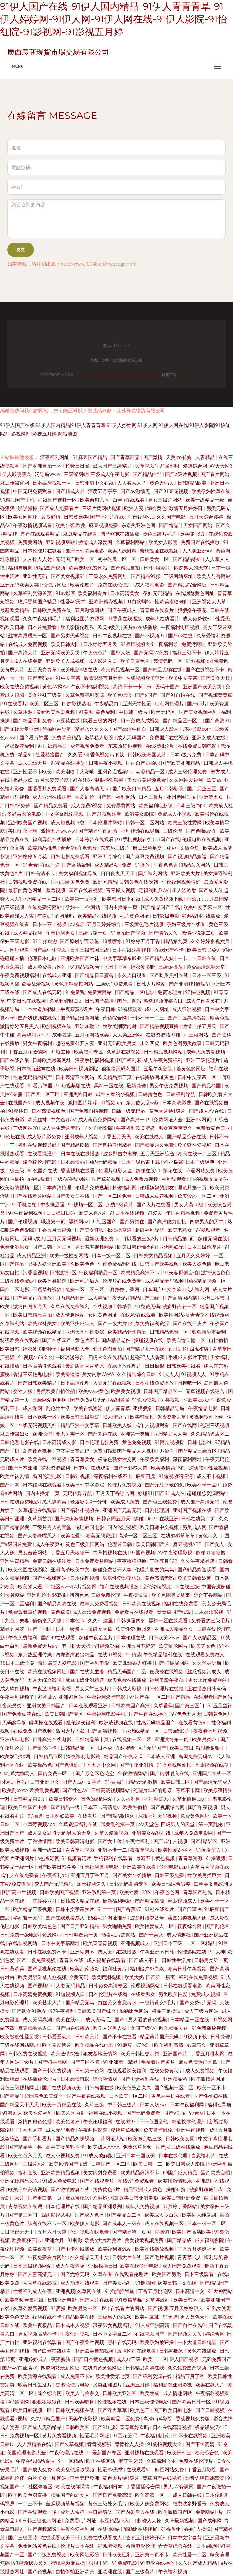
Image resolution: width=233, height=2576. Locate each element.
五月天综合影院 (45, 1680)
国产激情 (153, 457)
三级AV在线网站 (71, 1179)
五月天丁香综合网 (116, 1493)
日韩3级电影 (165, 916)
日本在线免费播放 (155, 1383)
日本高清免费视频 (33, 1994)
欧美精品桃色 (43, 848)
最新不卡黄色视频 (156, 1858)
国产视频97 (41, 1986)
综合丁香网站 (209, 1595)
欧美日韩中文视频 (160, 1527)
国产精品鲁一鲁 (25, 2147)
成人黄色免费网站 (98, 1120)
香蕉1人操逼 (197, 2529)
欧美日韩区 (186, 2300)
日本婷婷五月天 (100, 644)
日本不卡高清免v (102, 1807)
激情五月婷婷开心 (145, 2538)
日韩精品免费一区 (170, 1332)
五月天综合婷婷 (206, 517)
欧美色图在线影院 (28, 1570)
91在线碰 (82, 780)
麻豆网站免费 (170, 2470)
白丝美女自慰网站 (48, 2478)
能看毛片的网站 (119, 1935)
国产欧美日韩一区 (192, 2402)
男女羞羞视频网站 (95, 1247)
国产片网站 (129, 1001)
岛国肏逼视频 (38, 1451)
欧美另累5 (29, 1977)
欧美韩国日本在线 (122, 899)
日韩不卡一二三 (147, 1018)
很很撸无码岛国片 (121, 1069)
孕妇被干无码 (28, 1918)
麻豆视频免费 (104, 525)
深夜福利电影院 (83, 1756)
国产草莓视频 (107, 1179)
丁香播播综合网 (143, 2487)
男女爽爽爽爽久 (176, 1128)
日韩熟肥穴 (172, 2351)
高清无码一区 (168, 661)
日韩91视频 (78, 1476)
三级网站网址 (179, 576)
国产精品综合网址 (188, 585)
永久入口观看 (132, 975)
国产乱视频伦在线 (48, 1969)
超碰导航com (197, 729)
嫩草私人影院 (99, 738)
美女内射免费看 (100, 2172)
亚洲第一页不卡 (152, 2555)
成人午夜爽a (49, 1544)
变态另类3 (13, 1705)
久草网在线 (90, 2291)
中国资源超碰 (216, 1587)
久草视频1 (146, 466)
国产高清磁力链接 (167, 1221)
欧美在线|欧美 (70, 525)
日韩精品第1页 (179, 1238)
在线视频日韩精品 (113, 1306)
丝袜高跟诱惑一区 (28, 636)
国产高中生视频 (50, 950)
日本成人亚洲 (161, 1756)
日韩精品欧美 (192, 483)
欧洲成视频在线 (116, 1722)
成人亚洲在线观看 (52, 797)
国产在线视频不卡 (205, 670)
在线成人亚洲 (57, 975)
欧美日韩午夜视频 (188, 1969)
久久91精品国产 (48, 2419)
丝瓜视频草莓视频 (66, 2504)
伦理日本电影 (43, 958)
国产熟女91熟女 (30, 2011)
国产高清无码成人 (212, 1782)
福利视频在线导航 (141, 831)
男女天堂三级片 (92, 1688)
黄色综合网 (115, 1018)
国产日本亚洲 (23, 1468)
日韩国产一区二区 (111, 2164)
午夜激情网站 (133, 1773)
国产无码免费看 (143, 2113)
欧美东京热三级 (145, 2138)
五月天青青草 (43, 670)
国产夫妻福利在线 (140, 2079)
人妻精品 (205, 457)
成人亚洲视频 (187, 1009)
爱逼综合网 (195, 466)
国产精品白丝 (148, 474)
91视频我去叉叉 (31, 2563)
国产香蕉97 (129, 1909)
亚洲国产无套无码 (123, 1510)
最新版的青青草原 (85, 1366)
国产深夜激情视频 (74, 1519)
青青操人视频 (121, 890)
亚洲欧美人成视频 (66, 661)
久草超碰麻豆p (66, 1001)
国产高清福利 (77, 865)
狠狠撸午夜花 (192, 610)
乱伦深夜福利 (81, 1722)
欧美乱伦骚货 (85, 1969)
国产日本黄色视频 (94, 2359)
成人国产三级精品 (113, 466)
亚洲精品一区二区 (42, 899)
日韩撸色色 (151, 1094)
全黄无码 (79, 1977)
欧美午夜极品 (38, 2325)
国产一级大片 (113, 1323)
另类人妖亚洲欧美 (48, 1264)
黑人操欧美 (55, 1502)
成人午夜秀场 (71, 2266)
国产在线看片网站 (33, 1196)
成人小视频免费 (63, 2155)
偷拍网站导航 (57, 729)
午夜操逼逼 (53, 1204)
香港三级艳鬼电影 (33, 1374)
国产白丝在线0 (189, 2325)
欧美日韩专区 (64, 1799)
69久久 (45, 1357)
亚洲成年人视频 (82, 1137)
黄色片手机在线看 (171, 2096)
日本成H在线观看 (117, 1748)
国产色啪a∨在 (201, 831)
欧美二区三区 (44, 704)
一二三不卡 (30, 2504)
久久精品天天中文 (90, 2257)
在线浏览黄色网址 (195, 593)
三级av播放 (171, 967)
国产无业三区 (202, 788)
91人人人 (169, 1374)
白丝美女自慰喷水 (118, 2003)
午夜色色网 (168, 1892)
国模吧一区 (189, 1383)
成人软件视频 (15, 1688)
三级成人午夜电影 (110, 474)
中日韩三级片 (134, 712)
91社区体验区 (38, 2487)
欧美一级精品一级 (205, 500)
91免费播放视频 (210, 2028)
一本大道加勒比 (40, 1009)
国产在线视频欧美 (62, 2088)
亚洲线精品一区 (142, 1731)
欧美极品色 (40, 1765)
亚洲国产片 (175, 2054)
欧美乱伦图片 (174, 1646)
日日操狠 (154, 1366)
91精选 (133, 1654)
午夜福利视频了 (17, 1697)
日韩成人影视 (127, 1688)
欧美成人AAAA (104, 2147)
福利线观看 (174, 1179)
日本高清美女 (125, 593)
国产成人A (210, 890)
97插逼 (35, 1816)
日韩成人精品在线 (80, 1901)
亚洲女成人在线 (209, 738)
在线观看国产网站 (213, 1697)
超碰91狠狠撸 (211, 1553)
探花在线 (173, 1171)
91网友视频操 (169, 1442)
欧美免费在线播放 (127, 1680)
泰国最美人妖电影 (58, 1663)
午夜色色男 (166, 865)
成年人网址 (157, 1009)
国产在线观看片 (97, 2181)
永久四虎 (150, 1043)
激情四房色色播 (35, 2121)
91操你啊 (170, 466)
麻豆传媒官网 (15, 483)
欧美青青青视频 (100, 1943)
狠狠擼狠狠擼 (109, 780)
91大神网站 (12, 1595)
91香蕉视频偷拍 (175, 1765)
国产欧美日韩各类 (57, 1867)
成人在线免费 (28, 661)
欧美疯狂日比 (27, 2240)
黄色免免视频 (137, 1442)
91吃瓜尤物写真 (18, 1773)
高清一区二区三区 (138, 1536)
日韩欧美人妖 (118, 1425)
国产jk (162, 2147)
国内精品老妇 (116, 1340)
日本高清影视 (177, 1103)
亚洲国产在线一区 (211, 1773)
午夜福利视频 (173, 2571)
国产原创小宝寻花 (80, 941)
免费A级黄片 (120, 1204)
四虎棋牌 (199, 1349)
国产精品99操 (146, 576)
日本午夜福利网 (187, 2104)
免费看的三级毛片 (211, 1621)
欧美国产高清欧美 (192, 2232)
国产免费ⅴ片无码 (89, 1400)
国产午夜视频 (203, 1807)
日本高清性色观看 (43, 1366)
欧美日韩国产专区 (65, 1714)
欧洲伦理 (42, 1434)
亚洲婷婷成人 (34, 2359)
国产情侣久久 (164, 933)
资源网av (52, 1935)
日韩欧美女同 (180, 2138)
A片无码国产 (153, 1748)
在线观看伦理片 (132, 2274)
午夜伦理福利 (98, 2121)
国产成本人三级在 (123, 2223)
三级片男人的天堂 (52, 1527)
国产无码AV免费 (152, 653)
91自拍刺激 (44, 941)
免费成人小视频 (175, 814)
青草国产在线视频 (163, 2478)
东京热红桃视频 (125, 746)
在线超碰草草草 (178, 1536)
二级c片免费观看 (115, 984)
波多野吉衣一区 (180, 1306)
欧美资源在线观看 (38, 2376)
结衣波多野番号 (190, 2504)
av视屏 (77, 924)
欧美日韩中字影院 (85, 1485)
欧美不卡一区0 (203, 1485)
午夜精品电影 (203, 1408)
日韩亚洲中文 (45, 1782)
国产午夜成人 (122, 610)
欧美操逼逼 (68, 1374)
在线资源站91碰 (164, 1035)
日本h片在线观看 (92, 1468)
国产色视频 (40, 2571)
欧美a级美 (109, 627)
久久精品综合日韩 (137, 1374)
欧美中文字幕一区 (203, 907)
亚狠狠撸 (143, 1408)
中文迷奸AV (63, 1120)
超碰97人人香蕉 (148, 1357)
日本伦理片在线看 (43, 551)
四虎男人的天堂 (191, 568)
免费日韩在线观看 (52, 1561)
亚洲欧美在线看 (139, 1867)
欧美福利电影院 (156, 805)
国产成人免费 (38, 2470)
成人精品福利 (28, 933)
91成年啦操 (60, 1035)
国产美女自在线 (73, 1196)
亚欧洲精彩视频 (106, 602)
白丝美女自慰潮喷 (213, 1884)
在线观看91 (140, 2470)
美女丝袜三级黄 (45, 695)
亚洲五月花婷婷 (139, 1646)
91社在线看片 (159, 1909)
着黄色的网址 (191, 1069)
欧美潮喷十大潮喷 (76, 771)
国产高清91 (217, 721)
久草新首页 (40, 1519)
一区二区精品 (201, 1943)
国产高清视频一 (105, 1731)
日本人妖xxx (153, 2104)
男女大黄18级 (189, 1204)
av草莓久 (197, 2045)
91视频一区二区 (86, 1204)
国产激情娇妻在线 (71, 2189)
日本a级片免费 (186, 754)
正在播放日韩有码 (207, 1688)
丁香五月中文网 (99, 1765)
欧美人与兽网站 (214, 576)
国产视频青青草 (215, 695)
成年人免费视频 (142, 2206)
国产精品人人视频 (137, 1451)
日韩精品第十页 (92, 1739)
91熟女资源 (219, 2308)
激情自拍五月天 (200, 1026)
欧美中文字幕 (183, 678)
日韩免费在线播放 (28, 2054)
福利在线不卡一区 (48, 2223)
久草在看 (102, 2274)
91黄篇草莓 (130, 2300)
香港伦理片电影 (73, 2385)
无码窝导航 (14, 1722)
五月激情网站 (90, 610)
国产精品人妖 (160, 958)
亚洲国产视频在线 (193, 1510)
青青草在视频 (80, 1850)
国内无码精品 (103, 1162)
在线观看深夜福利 (127, 2071)
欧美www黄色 (93, 1391)
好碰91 (145, 1493)
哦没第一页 (53, 1221)
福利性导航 (219, 2104)
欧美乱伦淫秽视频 (76, 2470)
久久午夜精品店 (198, 1561)
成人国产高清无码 (201, 1502)
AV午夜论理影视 (175, 1553)
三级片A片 (34, 2164)
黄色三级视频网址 (20, 2088)
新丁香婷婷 (131, 2461)
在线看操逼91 (43, 1154)
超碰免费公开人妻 (76, 1043)
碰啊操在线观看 (46, 1722)
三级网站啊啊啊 (50, 1400)
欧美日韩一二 (148, 2164)
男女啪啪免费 (118, 1926)
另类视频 (170, 1400)
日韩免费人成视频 (141, 721)
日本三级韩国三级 (90, 950)
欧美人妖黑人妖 (110, 2028)
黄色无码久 (162, 483)
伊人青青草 (118, 1408)
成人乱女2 (39, 1833)
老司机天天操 (77, 1646)
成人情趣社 (179, 1935)
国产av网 (10, 1485)
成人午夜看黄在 (203, 1001)
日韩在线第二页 (198, 1519)
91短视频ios (199, 661)
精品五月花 (12, 1629)
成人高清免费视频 (92, 1612)
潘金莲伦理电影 (40, 1162)
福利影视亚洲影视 (173, 2385)
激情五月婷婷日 (186, 508)
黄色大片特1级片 (168, 1111)
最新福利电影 (118, 1901)
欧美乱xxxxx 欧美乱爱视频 (31, 1790)
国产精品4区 (205, 1841)
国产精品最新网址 (80, 1018)
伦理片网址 (55, 585)
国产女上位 (110, 1841)
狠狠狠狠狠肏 (47, 2402)
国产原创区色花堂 (95, 1773)
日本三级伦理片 (204, 1247)
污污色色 (79, 1595)
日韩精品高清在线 (145, 2368)
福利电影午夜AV (168, 1680)
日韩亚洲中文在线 (95, 483)
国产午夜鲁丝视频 (85, 2342)
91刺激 (75, 2240)
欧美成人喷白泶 (162, 2215)
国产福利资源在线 (153, 2376)
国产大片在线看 (154, 1204)
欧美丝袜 (38, 1120)
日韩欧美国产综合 (97, 2011)
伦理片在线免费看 (123, 1281)
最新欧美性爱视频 (56, 712)
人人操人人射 (38, 559)
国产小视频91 (150, 636)
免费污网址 (193, 644)
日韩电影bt (199, 1442)
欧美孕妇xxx (30, 1035)
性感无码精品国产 (33, 1077)
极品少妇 (22, 780)
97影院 (168, 1451)
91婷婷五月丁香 (143, 941)
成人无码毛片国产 (106, 2020)
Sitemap (185, 375)
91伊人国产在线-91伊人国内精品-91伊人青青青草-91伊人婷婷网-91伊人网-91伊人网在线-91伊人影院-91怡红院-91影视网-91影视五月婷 (113, 19)
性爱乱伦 (84, 797)
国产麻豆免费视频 (145, 856)
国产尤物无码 (75, 2274)
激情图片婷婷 (83, 1103)
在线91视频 (111, 1654)
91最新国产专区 (105, 2453)
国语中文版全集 (183, 848)
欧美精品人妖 (174, 2028)
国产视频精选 (43, 2529)
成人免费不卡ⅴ (76, 2376)
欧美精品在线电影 (95, 2045)
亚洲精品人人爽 (170, 1434)
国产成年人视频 (170, 1841)
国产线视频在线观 (38, 1018)
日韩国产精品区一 (164, 1391)
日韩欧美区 (78, 2427)
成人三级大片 (33, 763)
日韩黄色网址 (217, 1714)
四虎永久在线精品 (108, 1357)
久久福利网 (129, 1799)
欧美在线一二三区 (198, 1154)
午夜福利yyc (141, 517)
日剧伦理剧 (157, 1510)
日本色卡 (75, 1621)
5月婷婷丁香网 (123, 1289)
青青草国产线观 (174, 1612)
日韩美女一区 (155, 559)
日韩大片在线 (127, 2257)
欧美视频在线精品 (43, 1332)
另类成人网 (194, 1527)
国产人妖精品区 (200, 1638)
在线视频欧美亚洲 (146, 678)
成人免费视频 (200, 2071)
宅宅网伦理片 (170, 704)
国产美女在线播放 (133, 1875)
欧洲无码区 (164, 712)
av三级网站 (196, 1035)
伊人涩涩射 (184, 890)
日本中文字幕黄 (185, 2538)
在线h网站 (109, 2529)
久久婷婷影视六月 (211, 941)
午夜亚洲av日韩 (157, 1952)
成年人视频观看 (152, 1425)
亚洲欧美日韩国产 (47, 1705)
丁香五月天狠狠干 (71, 1553)
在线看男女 (143, 1994)
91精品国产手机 (18, 500)
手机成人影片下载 (188, 1357)
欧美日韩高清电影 (76, 1841)
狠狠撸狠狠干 (211, 1748)
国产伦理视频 (23, 1221)
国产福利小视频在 (80, 1510)
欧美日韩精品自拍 (33, 1315)
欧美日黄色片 (135, 661)
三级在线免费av (17, 1281)
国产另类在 (132, 1221)
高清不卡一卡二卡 (133, 687)
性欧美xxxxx (196, 1400)
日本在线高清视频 (173, 2427)
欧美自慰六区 (95, 500)
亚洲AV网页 (198, 1120)
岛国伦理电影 (47, 1476)
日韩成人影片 (165, 729)
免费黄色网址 (195, 1816)
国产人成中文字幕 (82, 1782)
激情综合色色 (216, 1272)
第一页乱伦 (211, 1824)
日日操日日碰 (61, 1213)
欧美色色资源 (15, 2317)
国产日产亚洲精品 (80, 1926)
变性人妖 (23, 1391)
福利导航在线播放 (52, 839)
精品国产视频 (51, 568)
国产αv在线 (181, 636)
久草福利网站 (131, 542)
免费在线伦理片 (115, 585)
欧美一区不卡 (212, 2088)
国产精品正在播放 (33, 1298)
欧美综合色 (207, 2453)
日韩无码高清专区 (129, 1884)
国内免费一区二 (55, 1773)
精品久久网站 (196, 865)
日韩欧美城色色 (40, 1926)
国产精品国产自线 (161, 907)
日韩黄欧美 (76, 517)
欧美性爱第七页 (113, 2376)
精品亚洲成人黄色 (143, 2189)
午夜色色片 (96, 653)
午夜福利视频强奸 (182, 882)
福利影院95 (157, 1799)
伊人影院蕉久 (17, 474)
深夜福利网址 (55, 457)
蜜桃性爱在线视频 (160, 551)
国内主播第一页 (121, 907)
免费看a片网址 (81, 2521)
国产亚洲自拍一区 (43, 466)
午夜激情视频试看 (33, 525)
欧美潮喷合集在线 (25, 2300)
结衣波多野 (143, 967)
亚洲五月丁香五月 (90, 1875)
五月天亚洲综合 (158, 1154)
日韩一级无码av (129, 1111)
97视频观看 (208, 1230)
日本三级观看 (199, 2274)
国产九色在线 (103, 1434)
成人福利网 (198, 1289)
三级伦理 (173, 831)
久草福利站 (12, 1323)
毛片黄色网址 (135, 916)
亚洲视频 (65, 2291)
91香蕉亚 (171, 2529)
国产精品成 (180, 2240)
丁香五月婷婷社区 (197, 2249)
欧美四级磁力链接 (133, 1663)
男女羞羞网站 (33, 1553)
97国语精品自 (52, 746)
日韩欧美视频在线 (76, 2410)
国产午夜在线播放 (149, 1714)
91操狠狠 (216, 1858)
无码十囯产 (168, 687)
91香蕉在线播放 (125, 619)
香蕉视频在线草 (212, 1765)
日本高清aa (73, 1162)
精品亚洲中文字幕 (80, 1425)
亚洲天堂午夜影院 (85, 1332)
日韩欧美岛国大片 (147, 754)
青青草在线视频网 (210, 1315)
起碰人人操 (150, 2521)
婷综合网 (215, 2334)
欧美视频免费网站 (89, 568)
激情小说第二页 (199, 933)
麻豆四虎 (146, 1476)
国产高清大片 (23, 653)
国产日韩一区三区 (52, 1247)
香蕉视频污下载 (107, 754)
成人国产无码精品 (54, 1884)
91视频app (111, 1103)
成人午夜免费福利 (164, 1060)
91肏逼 (170, 2317)
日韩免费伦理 (106, 1595)
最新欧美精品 (15, 610)
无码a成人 (34, 1238)
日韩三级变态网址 (42, 2521)
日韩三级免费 (170, 1875)
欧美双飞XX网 (15, 1756)
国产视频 (157, 2308)
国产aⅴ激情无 (135, 491)
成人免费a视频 (87, 805)
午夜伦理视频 (75, 2334)
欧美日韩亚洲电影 (139, 2198)
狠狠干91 (99, 2563)
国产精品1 (170, 525)
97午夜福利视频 (26, 1213)
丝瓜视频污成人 (204, 1671)
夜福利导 (168, 644)
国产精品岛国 (207, 1086)
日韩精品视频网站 (164, 1052)
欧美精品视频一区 (121, 670)
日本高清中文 (190, 2291)
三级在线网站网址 (20, 2045)
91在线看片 (14, 704)
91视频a (26, 1357)
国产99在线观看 (59, 1638)
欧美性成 (150, 2393)
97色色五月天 (186, 1714)
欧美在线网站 (101, 2461)
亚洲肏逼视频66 (115, 771)
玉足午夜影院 (159, 1069)
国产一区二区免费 (113, 1196)
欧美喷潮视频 (107, 1977)
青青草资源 (191, 1858)
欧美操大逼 (30, 1587)
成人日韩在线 (188, 2495)
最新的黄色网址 (25, 890)
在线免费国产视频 (33, 1731)
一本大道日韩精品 (197, 2342)
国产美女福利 (118, 2283)
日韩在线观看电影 (183, 1986)
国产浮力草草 (113, 2410)
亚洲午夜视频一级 (196, 2130)
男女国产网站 (198, 525)
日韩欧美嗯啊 (80, 2402)
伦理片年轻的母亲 (153, 1790)
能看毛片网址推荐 (108, 1918)
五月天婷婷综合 (104, 924)
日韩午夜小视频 (106, 763)
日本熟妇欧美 (60, 1816)
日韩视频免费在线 (28, 882)
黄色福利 (106, 712)
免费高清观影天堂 (206, 967)
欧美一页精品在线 (62, 2104)
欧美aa (214, 780)
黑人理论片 (115, 1417)
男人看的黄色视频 (148, 2020)
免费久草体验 (138, 2147)
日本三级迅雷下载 (141, 1162)
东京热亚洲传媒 (35, 1654)
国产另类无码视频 (71, 636)
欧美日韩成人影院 (186, 2164)
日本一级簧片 (71, 1629)
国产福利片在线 (107, 517)
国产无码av (40, 678)
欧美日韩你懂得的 (137, 1247)
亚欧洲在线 (110, 2571)
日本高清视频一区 (52, 483)
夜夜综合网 (190, 1926)
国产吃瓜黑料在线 (170, 975)
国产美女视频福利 (199, 712)
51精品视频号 (85, 967)
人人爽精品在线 (34, 2444)
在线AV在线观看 (138, 1315)
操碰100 (143, 1519)
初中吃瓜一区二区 (118, 559)
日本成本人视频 (73, 2325)
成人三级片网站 (202, 2011)
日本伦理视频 (85, 1578)
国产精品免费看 (51, 805)
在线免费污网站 (45, 907)
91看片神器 (41, 1086)
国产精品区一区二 (183, 721)
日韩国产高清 (100, 1001)
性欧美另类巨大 (205, 1875)
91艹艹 (106, 1909)
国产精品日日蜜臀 (95, 975)
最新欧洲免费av (102, 1238)
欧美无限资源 (101, 1536)
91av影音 (66, 593)
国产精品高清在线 (57, 1604)
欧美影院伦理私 (78, 627)
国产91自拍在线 (178, 695)
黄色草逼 (60, 1612)
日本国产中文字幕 (163, 1289)
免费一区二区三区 (85, 1289)
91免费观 (75, 992)
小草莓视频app (39, 1824)
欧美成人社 (221, 805)
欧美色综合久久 (134, 2088)
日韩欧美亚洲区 (120, 2393)
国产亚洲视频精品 (189, 984)
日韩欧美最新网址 (52, 1060)
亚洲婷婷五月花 (30, 856)
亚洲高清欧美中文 (71, 1570)
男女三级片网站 (165, 500)
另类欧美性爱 (173, 1994)
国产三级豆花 (23, 2538)
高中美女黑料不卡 (66, 2147)
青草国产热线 (198, 1892)
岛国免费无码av (196, 1756)
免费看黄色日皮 (213, 1128)
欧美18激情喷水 (175, 2181)
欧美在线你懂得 (73, 2487)
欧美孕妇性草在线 (211, 491)
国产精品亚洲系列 (103, 2206)
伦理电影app (173, 1867)
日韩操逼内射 (131, 1621)
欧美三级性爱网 (185, 822)
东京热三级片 (115, 848)
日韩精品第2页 (29, 1799)
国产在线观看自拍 (38, 2512)
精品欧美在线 (80, 2317)
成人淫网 (33, 1408)
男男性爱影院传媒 (123, 1578)
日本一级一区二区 (112, 1255)
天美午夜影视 (83, 2419)
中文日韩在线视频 (27, 1001)
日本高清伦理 (57, 1188)
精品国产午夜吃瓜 (124, 1756)
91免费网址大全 (166, 1120)
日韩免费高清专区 (109, 1986)
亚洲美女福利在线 (152, 1833)
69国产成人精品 (181, 2172)
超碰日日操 (78, 466)
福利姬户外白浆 (147, 1969)
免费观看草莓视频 (28, 1612)
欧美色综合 (120, 695)
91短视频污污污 (176, 1476)
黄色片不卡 (87, 1340)
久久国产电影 (172, 517)
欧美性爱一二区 (190, 2555)
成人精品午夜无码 (108, 1298)
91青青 (30, 865)
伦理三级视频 (215, 1425)
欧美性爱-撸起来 (134, 1629)
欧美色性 (220, 1018)
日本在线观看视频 (132, 950)
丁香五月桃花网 (208, 2054)
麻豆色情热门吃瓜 (198, 2062)
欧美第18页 (193, 534)
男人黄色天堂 (195, 2317)
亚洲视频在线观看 (145, 2453)
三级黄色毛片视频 (144, 924)
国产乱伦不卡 (43, 1748)
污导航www (48, 474)
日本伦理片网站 (105, 822)
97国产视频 (142, 1553)
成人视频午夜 (50, 1103)
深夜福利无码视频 (158, 1816)
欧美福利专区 (89, 1052)
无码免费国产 (216, 2359)
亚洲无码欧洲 (85, 2478)
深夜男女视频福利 (113, 2325)
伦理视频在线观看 (90, 2232)
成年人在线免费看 (20, 1875)
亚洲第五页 (212, 797)
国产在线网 (185, 1425)
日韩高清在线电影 (52, 1739)
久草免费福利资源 (85, 695)
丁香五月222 (164, 1561)
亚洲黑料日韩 (78, 1094)
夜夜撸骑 (61, 2359)
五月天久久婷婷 (193, 1255)
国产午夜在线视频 (87, 2096)
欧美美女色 (204, 1646)
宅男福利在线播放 (201, 916)
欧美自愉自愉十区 (187, 1340)
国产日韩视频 (210, 2410)
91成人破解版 (98, 2155)
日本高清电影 (75, 2079)
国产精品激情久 (118, 1816)
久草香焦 (163, 1705)
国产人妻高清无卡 (90, 788)
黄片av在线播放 (140, 627)
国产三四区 (40, 1629)
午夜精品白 (107, 704)
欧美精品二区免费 (121, 2419)
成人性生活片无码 (61, 1128)
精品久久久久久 (92, 729)
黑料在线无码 (122, 2342)
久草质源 (23, 712)
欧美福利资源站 (115, 2249)
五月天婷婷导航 (52, 780)
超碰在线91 (148, 1171)
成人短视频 (54, 1977)
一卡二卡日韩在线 (197, 958)
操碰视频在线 (149, 1340)
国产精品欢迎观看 (197, 1570)
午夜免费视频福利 (20, 975)
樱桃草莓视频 (126, 2130)
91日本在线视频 (127, 1213)
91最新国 (145, 2283)
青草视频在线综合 (206, 1391)
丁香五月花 (30, 2130)
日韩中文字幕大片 (76, 1909)
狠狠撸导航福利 (209, 1332)
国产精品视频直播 (160, 1026)
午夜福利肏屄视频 (180, 627)
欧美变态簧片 (57, 2045)
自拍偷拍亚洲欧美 (76, 2571)
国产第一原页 (161, 1977)
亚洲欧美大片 (186, 873)
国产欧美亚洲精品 (181, 763)
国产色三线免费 (160, 1502)
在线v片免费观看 (136, 2181)
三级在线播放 (186, 2147)
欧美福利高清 (169, 2045)
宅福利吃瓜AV (154, 890)
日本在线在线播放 (81, 1154)
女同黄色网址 (103, 1315)
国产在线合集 (15, 1060)
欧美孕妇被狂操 (157, 2342)
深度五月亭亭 (103, 491)
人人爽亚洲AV (198, 551)
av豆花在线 (68, 721)
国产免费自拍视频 (89, 1111)
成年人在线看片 (163, 619)
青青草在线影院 (40, 2283)
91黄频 (85, 712)
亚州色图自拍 (182, 797)
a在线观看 (39, 1179)
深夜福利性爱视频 (209, 1468)
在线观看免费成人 (206, 1654)
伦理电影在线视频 (202, 839)
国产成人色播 (90, 2215)
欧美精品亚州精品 (127, 1332)
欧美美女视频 (126, 1391)
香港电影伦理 (141, 2546)
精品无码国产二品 (127, 1671)
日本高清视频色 (49, 1111)
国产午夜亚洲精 (136, 1765)
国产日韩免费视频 (52, 2071)
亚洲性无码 (35, 576)
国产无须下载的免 (165, 1485)
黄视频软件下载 (207, 1417)
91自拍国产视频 (129, 933)
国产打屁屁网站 (172, 1663)
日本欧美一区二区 (129, 2096)
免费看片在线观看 (134, 1612)
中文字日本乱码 (73, 1451)
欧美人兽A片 (93, 1213)
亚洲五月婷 (138, 2385)
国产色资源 (67, 1765)
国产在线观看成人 (66, 1918)
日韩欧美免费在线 (52, 610)
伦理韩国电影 (90, 1527)
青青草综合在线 (176, 2546)
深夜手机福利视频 (95, 1060)
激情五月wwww (58, 831)
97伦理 (144, 2045)
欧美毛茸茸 (147, 2317)
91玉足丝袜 (220, 1705)
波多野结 (51, 517)
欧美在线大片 (210, 2385)
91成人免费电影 (60, 2181)
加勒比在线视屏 (140, 2529)
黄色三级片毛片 (160, 534)
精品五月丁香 (190, 2376)
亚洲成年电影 (15, 1739)
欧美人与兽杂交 (82, 2393)
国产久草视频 (70, 2444)
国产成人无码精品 (43, 2427)
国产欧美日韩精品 (132, 788)
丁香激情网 (40, 1841)
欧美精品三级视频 (33, 1909)
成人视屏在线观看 (107, 1960)
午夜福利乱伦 (155, 2436)
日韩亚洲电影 (62, 2300)
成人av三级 (128, 2359)
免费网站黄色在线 (38, 2546)
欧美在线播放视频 (155, 2249)
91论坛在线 (12, 1137)
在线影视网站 (23, 1943)
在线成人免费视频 (28, 644)
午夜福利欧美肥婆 (136, 1128)
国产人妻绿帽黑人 (38, 1536)
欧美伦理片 (83, 585)
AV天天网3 (220, 466)
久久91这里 (101, 1621)
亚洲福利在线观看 (43, 2342)
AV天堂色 (148, 1824)
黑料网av (79, 1221)
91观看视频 (111, 2546)
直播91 (162, 2232)
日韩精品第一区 (78, 1748)
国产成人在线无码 (43, 992)
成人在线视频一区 (165, 2223)
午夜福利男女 (61, 933)
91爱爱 (155, 1213)
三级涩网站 (76, 474)
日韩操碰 (221, 2037)
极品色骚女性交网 (118, 1459)
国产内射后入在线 (170, 1773)
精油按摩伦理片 (189, 2121)
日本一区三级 (207, 975)
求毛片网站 (15, 1782)
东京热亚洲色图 (139, 525)
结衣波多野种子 (40, 1349)
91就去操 (61, 1052)
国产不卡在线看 (120, 2037)
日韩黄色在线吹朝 (139, 882)
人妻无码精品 (71, 1986)
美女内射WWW (98, 1374)
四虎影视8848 (56, 2215)
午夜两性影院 (93, 2130)
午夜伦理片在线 (67, 2453)
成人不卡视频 (212, 1476)
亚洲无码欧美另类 (20, 585)
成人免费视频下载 (164, 899)
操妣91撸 (176, 2189)
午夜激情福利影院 (52, 1688)
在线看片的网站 (127, 2308)
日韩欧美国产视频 (60, 1892)
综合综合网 (50, 2393)
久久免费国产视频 (187, 2368)
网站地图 (67, 434)
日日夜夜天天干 (118, 873)
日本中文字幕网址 (61, 1943)
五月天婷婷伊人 (186, 2308)
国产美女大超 (216, 678)
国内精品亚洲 (71, 1298)
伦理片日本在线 (78, 2546)
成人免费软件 (198, 619)
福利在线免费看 (181, 1604)
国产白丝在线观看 (52, 2351)
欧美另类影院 (52, 1281)
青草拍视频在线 (110, 1553)
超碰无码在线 (213, 1238)
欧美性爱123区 (136, 1892)
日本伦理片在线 (63, 2206)
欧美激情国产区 (175, 2512)
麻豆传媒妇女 (15, 1434)
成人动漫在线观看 (80, 2283)
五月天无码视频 (64, 1238)
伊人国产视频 (184, 2359)
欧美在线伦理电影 (140, 2266)
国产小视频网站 (50, 1578)
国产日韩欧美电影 (85, 551)
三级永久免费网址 (109, 576)
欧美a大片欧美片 (103, 2240)
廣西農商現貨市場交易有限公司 (131, 375)
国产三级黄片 (140, 2571)
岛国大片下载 (71, 1731)
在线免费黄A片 (166, 2071)
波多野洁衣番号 (147, 1918)
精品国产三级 (145, 1298)
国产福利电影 (95, 1663)
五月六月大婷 (52, 2232)
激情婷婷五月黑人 (20, 1026)
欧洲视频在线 (57, 1026)
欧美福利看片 (93, 593)
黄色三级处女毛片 (108, 2504)
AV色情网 (19, 2402)
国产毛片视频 (160, 2257)
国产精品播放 (150, 1901)
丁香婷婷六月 (43, 1901)
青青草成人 (189, 2257)
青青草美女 (83, 1459)
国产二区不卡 (85, 2062)
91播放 (143, 865)
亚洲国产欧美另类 (203, 687)
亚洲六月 (55, 2240)
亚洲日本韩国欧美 (136, 2155)
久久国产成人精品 (198, 2563)
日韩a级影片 (157, 568)
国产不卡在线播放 (76, 2249)
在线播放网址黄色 (155, 1077)
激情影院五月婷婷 (104, 678)
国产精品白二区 (124, 2215)
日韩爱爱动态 (57, 2037)
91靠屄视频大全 (138, 644)
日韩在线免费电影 (20, 1502)
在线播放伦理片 (125, 1366)
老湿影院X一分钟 (89, 1502)
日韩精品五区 (49, 1756)
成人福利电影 (150, 585)
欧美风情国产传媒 (69, 2164)
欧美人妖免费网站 (150, 2504)
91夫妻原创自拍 (181, 1272)
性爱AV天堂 (73, 602)
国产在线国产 (57, 1340)
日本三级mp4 (191, 805)
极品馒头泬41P (212, 2427)
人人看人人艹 (132, 483)
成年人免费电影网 (194, 1833)
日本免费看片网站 (95, 1561)
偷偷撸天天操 (47, 1621)
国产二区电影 (15, 1289)
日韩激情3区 (62, 1272)
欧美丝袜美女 (43, 1323)
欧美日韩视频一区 (33, 2410)
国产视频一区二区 (174, 2088)
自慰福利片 (204, 2155)
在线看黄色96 (193, 1722)
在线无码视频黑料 (38, 1425)
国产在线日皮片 (190, 1323)
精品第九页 (176, 941)
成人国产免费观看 (182, 2266)
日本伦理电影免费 (100, 1442)
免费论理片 (170, 992)
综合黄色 (157, 508)
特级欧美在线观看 (20, 1340)
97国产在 (139, 1697)
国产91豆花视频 (171, 491)
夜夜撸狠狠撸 (132, 1561)
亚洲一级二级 (47, 1850)
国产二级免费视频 (37, 1960)
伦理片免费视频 (92, 1188)
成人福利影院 (210, 2240)
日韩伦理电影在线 (20, 1442)
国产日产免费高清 (113, 2495)
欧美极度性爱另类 (20, 2037)
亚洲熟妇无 (172, 1247)
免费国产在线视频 (170, 738)
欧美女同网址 (23, 517)
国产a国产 (146, 695)
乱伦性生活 (58, 1408)
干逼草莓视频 (47, 1289)
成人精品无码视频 (165, 1281)
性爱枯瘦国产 (50, 754)
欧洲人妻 (134, 508)
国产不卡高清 (200, 2444)
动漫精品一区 (151, 771)
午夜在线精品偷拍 (36, 2461)
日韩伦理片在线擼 (165, 1688)
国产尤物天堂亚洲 (20, 729)
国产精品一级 (66, 1807)
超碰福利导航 (150, 1230)
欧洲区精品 (105, 882)
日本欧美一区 (43, 1417)
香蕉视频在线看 (78, 1171)
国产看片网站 (215, 474)
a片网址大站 (112, 2138)
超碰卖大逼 (100, 1629)
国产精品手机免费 (33, 721)
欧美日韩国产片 (153, 1544)
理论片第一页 (192, 1188)
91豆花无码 (125, 2436)
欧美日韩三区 (176, 1782)
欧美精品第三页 (115, 1077)
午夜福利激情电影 (107, 1697)
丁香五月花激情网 (28, 1052)
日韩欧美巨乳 (118, 2555)
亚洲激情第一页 (172, 1739)
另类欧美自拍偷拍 (56, 1391)
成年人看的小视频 (116, 1094)
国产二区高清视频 (188, 1018)
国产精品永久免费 (155, 1145)
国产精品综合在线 (187, 1137)
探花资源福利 (56, 1468)
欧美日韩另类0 (203, 950)
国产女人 (215, 1544)
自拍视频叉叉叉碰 (209, 1179)
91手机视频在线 (135, 839)
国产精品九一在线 (145, 1349)
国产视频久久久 (185, 2334)
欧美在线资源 (88, 1408)
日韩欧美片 (87, 2037)
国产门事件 (189, 1909)
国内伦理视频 (122, 1527)
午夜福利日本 (108, 2487)
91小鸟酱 (173, 1162)
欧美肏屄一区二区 (197, 1196)
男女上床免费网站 (208, 1680)
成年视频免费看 (88, 746)
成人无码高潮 (38, 2020)
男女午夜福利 (38, 1043)
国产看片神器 (34, 738)
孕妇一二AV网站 (83, 907)
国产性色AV (75, 1790)
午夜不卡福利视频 (91, 687)
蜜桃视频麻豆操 (68, 2563)
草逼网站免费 (201, 1171)
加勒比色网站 (134, 2011)
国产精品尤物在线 (163, 670)
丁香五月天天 (117, 1137)
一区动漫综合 (70, 1357)
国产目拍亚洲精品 (113, 1145)
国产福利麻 (129, 1060)
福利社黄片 (115, 1969)
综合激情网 (105, 2079)
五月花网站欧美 (92, 1035)
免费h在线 (104, 1451)
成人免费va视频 (141, 1179)
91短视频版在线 (74, 1086)
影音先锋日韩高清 (205, 2478)
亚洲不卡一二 (113, 1850)
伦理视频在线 (112, 2402)
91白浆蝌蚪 (140, 602)
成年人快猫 (73, 2512)
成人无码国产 (132, 738)
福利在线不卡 (47, 2317)
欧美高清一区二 (152, 2495)
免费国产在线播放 (201, 542)
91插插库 (115, 1782)
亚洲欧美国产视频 (28, 822)
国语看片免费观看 (48, 788)
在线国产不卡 (169, 950)
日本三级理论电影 (150, 2402)
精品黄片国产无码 (160, 2037)
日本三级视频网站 (33, 2266)
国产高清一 (133, 1120)
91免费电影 (125, 2563)
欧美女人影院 (163, 542)
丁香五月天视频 (55, 1230)
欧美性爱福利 (38, 2113)
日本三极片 (151, 797)
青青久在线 (72, 1960)
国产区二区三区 (43, 1094)
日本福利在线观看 (43, 1485)
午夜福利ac (55, 1875)
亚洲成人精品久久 (174, 1629)
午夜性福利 (138, 1841)
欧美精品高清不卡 (141, 1272)
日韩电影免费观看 (71, 856)
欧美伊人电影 (85, 2223)
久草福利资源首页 (33, 593)
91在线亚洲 (166, 1519)
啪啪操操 (27, 508)
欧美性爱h (72, 1536)
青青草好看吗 (135, 2427)
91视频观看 (129, 1009)
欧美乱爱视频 (37, 984)
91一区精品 (71, 2461)
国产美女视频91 (68, 576)
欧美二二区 (155, 2359)
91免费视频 (145, 1400)
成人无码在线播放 (118, 1952)
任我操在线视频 (167, 1671)
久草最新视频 (180, 2521)
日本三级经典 (200, 1162)
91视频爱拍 (106, 1646)
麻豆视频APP (188, 1544)
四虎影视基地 (77, 704)
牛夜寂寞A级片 (77, 1009)
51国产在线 (167, 839)
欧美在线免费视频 (20, 687)
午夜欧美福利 (155, 1459)
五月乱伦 (177, 1349)
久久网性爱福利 (186, 780)
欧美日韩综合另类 (171, 1884)
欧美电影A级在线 (79, 670)
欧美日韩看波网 (195, 1578)
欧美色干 (140, 2410)
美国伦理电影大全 (27, 2453)
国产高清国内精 (180, 1298)
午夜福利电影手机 (107, 1714)
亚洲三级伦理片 (203, 1060)
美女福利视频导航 (79, 873)
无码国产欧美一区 (76, 559)
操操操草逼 (120, 1230)
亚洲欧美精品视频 (61, 2172)
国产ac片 (197, 704)
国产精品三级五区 (198, 1451)
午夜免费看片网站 (48, 2257)
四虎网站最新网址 (61, 2368)
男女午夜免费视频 (169, 1086)
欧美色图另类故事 (183, 1043)
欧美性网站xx (173, 1315)
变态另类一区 (71, 1434)
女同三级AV (143, 2028)
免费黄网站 (30, 542)
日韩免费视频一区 (20, 2436)
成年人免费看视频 (206, 1052)
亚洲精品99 (176, 2079)
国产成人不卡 (144, 1960)
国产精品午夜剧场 (98, 831)
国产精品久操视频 (76, 2138)
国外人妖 (121, 653)
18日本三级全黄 (18, 1663)
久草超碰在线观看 (38, 1510)
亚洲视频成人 (135, 1943)
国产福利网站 (153, 873)
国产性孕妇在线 (211, 2096)
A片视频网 (86, 1587)
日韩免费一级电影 (20, 1935)
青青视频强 (100, 2444)
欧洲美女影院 (140, 814)
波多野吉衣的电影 (22, 814)
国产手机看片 (38, 2138)
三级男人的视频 (115, 2317)
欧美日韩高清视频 (28, 2189)
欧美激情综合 (66, 2054)
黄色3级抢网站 (97, 1799)
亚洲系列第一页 (99, 1892)
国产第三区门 (190, 1705)
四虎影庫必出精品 (76, 1654)
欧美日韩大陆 (66, 644)
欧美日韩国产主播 (28, 1807)
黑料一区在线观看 (169, 1621)
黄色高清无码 (160, 1578)
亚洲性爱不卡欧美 (33, 771)
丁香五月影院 (202, 2470)
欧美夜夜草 (40, 2249)
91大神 (217, 1952)
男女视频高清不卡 (38, 2334)
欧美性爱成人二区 (155, 1926)
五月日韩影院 (169, 788)
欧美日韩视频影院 (79, 1069)
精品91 (25, 754)
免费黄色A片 (107, 2189)
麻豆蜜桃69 (77, 2198)
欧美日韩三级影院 (80, 1417)
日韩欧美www (164, 1638)
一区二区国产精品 (171, 1697)
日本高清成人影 (59, 1442)
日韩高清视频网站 (111, 1790)
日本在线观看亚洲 (89, 1705)
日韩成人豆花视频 (155, 1196)
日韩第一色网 (90, 2071)
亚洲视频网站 (61, 542)
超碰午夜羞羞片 (96, 1638)
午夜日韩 (105, 1009)
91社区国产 (105, 1221)
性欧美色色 (83, 1264)
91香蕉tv (46, 1697)
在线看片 (88, 1816)
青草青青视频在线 (210, 1867)
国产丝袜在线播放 (120, 534)
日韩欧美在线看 (184, 1366)
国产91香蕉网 (52, 2062)
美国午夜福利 (23, 831)
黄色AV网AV (55, 687)
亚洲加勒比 (87, 1026)
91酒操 (58, 2308)
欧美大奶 (134, 1977)
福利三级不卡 (187, 653)
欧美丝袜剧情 (15, 1476)
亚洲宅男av (83, 1952)
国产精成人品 (71, 491)
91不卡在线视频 (191, 2436)
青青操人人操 (130, 2444)
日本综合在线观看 (95, 839)
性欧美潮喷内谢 (120, 1026)
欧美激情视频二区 (20, 1188)
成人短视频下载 (68, 822)
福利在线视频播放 (120, 1587)
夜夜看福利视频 (210, 1731)
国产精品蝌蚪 (188, 559)
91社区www (59, 1587)
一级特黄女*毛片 (158, 2003)
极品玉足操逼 (167, 2011)
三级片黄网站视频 (102, 508)
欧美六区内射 (71, 2113)
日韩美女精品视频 (154, 1255)
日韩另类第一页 (211, 1960)
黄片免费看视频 (59, 2436)
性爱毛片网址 (95, 2436)
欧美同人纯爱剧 (199, 2215)
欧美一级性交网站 (69, 1255)
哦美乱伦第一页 (118, 1824)
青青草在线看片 (157, 610)
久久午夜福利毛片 (43, 619)
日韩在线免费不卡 (48, 1952)
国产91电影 (105, 2427)
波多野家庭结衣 (207, 2189)
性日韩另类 (100, 2512)
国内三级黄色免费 (71, 882)
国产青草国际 (125, 457)
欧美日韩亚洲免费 (181, 2198)
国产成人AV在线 (207, 1111)
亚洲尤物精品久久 (20, 2181)
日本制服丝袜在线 (37, 1069)
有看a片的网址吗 (56, 916)
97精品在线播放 (68, 763)
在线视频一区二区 (132, 1739)
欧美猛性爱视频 (195, 1145)
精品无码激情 (143, 1782)
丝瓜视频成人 (183, 1901)
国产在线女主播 (87, 1671)
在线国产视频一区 (58, 500)
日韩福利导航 (181, 1094)
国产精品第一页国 (132, 2232)
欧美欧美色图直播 (28, 2495)
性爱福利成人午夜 (33, 2291)
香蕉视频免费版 (193, 2419)
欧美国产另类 (167, 2274)
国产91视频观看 (105, 814)
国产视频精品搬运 (188, 856)
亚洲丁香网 (116, 967)
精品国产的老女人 (71, 2495)
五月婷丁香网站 (180, 2206)
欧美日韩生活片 (35, 2385)
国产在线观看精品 (41, 534)
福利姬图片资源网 (85, 619)
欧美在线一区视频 (48, 1459)
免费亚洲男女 (15, 1247)
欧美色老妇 (68, 2121)
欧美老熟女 (180, 1230)
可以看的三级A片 (141, 1238)
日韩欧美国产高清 (131, 1705)
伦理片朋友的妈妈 (155, 1570)
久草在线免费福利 (71, 1306)
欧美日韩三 (180, 2453)
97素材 (196, 2113)
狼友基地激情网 (100, 2054)
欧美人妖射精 (122, 551)
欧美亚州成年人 (78, 1323)
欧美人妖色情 (197, 1264)
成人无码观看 (61, 2130)
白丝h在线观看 (129, 500)
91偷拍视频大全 (165, 2444)
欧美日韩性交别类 (140, 2054)
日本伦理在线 (131, 1638)
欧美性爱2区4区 (176, 1850)
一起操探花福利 (17, 746)
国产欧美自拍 (216, 2172)
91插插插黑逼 (120, 2291)
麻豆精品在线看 (80, 534)
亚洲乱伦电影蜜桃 (47, 1595)
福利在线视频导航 (38, 1145)
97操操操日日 (103, 2266)
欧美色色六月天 (25, 2155)
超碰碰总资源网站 (207, 1493)
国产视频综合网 (168, 1807)
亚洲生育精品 (15, 1561)
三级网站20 (26, 1128)
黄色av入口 (210, 1536)
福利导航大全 (75, 1349)
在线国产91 (20, 1103)
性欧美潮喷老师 (172, 602)
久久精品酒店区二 (211, 1434)
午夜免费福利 (23, 1638)
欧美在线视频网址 (48, 1671)
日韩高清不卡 (41, 873)
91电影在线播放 (158, 2563)
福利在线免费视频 (199, 1977)
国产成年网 (210, 2521)
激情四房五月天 (30, 1306)
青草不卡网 (188, 1790)
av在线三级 (187, 1587)
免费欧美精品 (67, 738)
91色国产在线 (43, 1171)
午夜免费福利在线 (118, 1264)
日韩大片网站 (152, 984)
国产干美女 (151, 1935)
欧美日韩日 (181, 1748)
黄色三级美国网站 (86, 1544)
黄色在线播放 (202, 2351)
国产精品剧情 (75, 1145)
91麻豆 (125, 2045)
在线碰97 (126, 2121)
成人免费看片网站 (48, 967)
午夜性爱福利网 (78, 2529)
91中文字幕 (69, 678)
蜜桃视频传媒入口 (164, 1001)
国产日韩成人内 (131, 1468)
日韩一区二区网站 (145, 822)
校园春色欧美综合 (44, 2096)
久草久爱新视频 (112, 1833)
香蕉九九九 (199, 899)
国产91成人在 (170, 1493)
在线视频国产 (150, 2334)
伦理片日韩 (120, 1544)
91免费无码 (147, 1306)
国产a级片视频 (181, 474)
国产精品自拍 (126, 568)
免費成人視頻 (206, 1994)
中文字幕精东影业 (123, 958)
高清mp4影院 (158, 2419)
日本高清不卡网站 (76, 1077)
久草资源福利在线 (79, 1824)
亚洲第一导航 (135, 1434)
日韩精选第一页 (81, 1935)
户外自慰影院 (99, 1128)
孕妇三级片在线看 (187, 924)
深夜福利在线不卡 (113, 1476)
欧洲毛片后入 (85, 1281)
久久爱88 (78, 754)
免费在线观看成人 (103, 2538)
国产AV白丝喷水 (20, 2368)
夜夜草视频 (143, 1850)
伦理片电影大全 (115, 1171)
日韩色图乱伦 (154, 2121)
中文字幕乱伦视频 (65, 814)
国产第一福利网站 (116, 797)
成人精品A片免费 (113, 865)
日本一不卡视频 (50, 924)
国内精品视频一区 (207, 1281)
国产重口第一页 (45, 2198)
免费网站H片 (209, 2512)
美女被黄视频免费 (147, 780)
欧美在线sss (69, 2020)
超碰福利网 (125, 1188)
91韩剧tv (11, 2113)
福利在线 (28, 2172)
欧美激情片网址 (208, 2079)
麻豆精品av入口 (35, 2028)
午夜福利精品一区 (99, 1272)
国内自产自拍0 (142, 763)
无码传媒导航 (78, 1493)
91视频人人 (194, 1374)
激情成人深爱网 (95, 542)
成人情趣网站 (71, 1315)
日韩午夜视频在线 (113, 636)
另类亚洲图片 (108, 2385)
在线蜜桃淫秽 (160, 746)
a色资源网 (48, 1858)
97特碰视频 (198, 992)
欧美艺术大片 (47, 2003)
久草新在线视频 (124, 1052)
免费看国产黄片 (158, 2062)
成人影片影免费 (44, 1137)
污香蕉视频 (35, 1272)
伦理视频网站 (146, 1986)
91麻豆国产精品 (90, 457)
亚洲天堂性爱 (137, 704)
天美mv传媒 (179, 457)
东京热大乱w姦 (143, 1103)
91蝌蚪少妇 (104, 2198)
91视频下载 (195, 2037)
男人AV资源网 (178, 2487)
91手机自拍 (25, 1204)
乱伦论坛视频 (157, 1587)
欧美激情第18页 (169, 1468)
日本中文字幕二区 (197, 1077)
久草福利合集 (162, 2461)
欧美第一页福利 (82, 899)
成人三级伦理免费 (188, 771)
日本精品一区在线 (190, 2020)
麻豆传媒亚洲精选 (85, 1680)
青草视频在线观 (25, 2206)
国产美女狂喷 (90, 1230)
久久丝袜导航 (207, 1663)
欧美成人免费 (125, 1502)
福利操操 (120, 1400)
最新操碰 (137, 1086)
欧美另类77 (205, 1739)
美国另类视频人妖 (188, 1918)
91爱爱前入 (209, 1850)
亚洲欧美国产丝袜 (80, 958)
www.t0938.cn (87, 375)
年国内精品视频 (183, 1213)
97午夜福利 (62, 2011)
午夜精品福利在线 (163, 1654)
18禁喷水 (112, 941)
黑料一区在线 (109, 1086)
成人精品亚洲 (32, 1255)
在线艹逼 (50, 865)
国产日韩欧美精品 (38, 1383)
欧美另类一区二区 (88, 2308)
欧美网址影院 (85, 2555)
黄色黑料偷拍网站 (74, 984)
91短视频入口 (71, 1994)
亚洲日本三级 (168, 1943)
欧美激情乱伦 (159, 2130)
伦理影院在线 (192, 1952)
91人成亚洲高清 (153, 2325)
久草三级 (95, 2104)
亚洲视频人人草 (209, 602)
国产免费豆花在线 (22, 1714)
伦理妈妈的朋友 (157, 1188)
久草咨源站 (158, 2300)
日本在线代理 (173, 2155)
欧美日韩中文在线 (177, 2283)
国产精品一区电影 (135, 992)
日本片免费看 (43, 627)
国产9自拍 (175, 2113)
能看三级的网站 (100, 721)
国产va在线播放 (73, 2028)
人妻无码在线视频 (113, 1383)
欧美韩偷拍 (142, 1417)
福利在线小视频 (106, 2113)
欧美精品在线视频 (97, 916)
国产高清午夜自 (129, 729)
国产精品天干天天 (20, 2104)
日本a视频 (207, 2546)
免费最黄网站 (121, 805)
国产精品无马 (80, 2003)
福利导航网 (21, 568)
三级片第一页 (93, 933)
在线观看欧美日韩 (61, 2538)
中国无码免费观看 (33, 491)
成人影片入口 (103, 661)
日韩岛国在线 (100, 2088)
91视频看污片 (76, 1858)
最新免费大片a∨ (41, 1646)
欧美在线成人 (149, 1137)
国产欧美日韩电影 (173, 2410)
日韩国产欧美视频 (160, 1264)
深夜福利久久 (92, 1884)
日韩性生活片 (177, 1960)
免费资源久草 (172, 1417)
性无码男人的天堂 (72, 1833)
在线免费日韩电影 (198, 746)
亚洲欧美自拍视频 (95, 2351)
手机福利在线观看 (114, 1858)
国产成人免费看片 (60, 508)
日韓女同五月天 (114, 1519)
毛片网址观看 (15, 950)
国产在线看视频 (86, 890)
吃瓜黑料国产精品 (38, 602)
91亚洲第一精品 (121, 2062)
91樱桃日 (18, 1111)
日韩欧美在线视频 (142, 1604)
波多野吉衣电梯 (120, 1154)
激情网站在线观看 (137, 2351)
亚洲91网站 (72, 1697)
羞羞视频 (56, 890)
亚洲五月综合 (108, 856)
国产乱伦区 (218, 1926)
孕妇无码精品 (158, 593)
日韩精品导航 (170, 1408)
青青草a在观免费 (79, 848)
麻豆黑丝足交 (148, 848)
